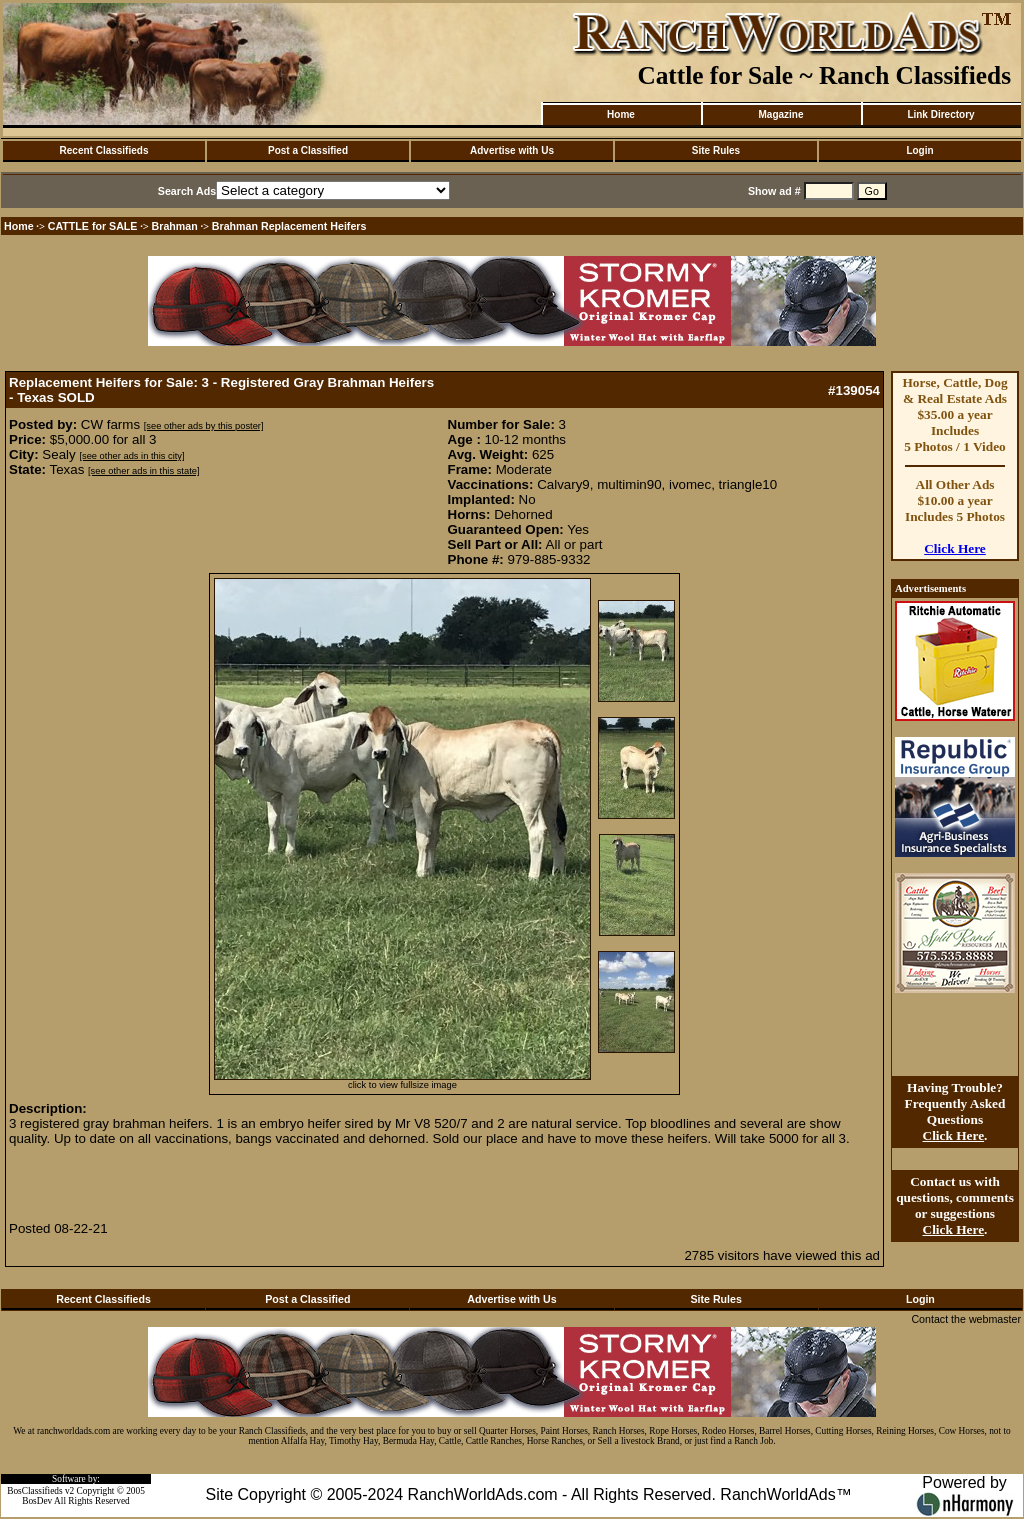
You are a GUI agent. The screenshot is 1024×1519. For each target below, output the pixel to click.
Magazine (780, 114)
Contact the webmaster (966, 1319)
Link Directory (940, 114)
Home (621, 114)
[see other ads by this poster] (204, 426)
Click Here (955, 548)
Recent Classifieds (104, 150)
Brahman (175, 226)
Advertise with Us (512, 150)
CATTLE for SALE (93, 226)
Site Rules (716, 150)
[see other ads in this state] (143, 471)
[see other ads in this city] (131, 456)
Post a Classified (308, 150)
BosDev (37, 1501)
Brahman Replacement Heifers (289, 226)
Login (919, 150)
